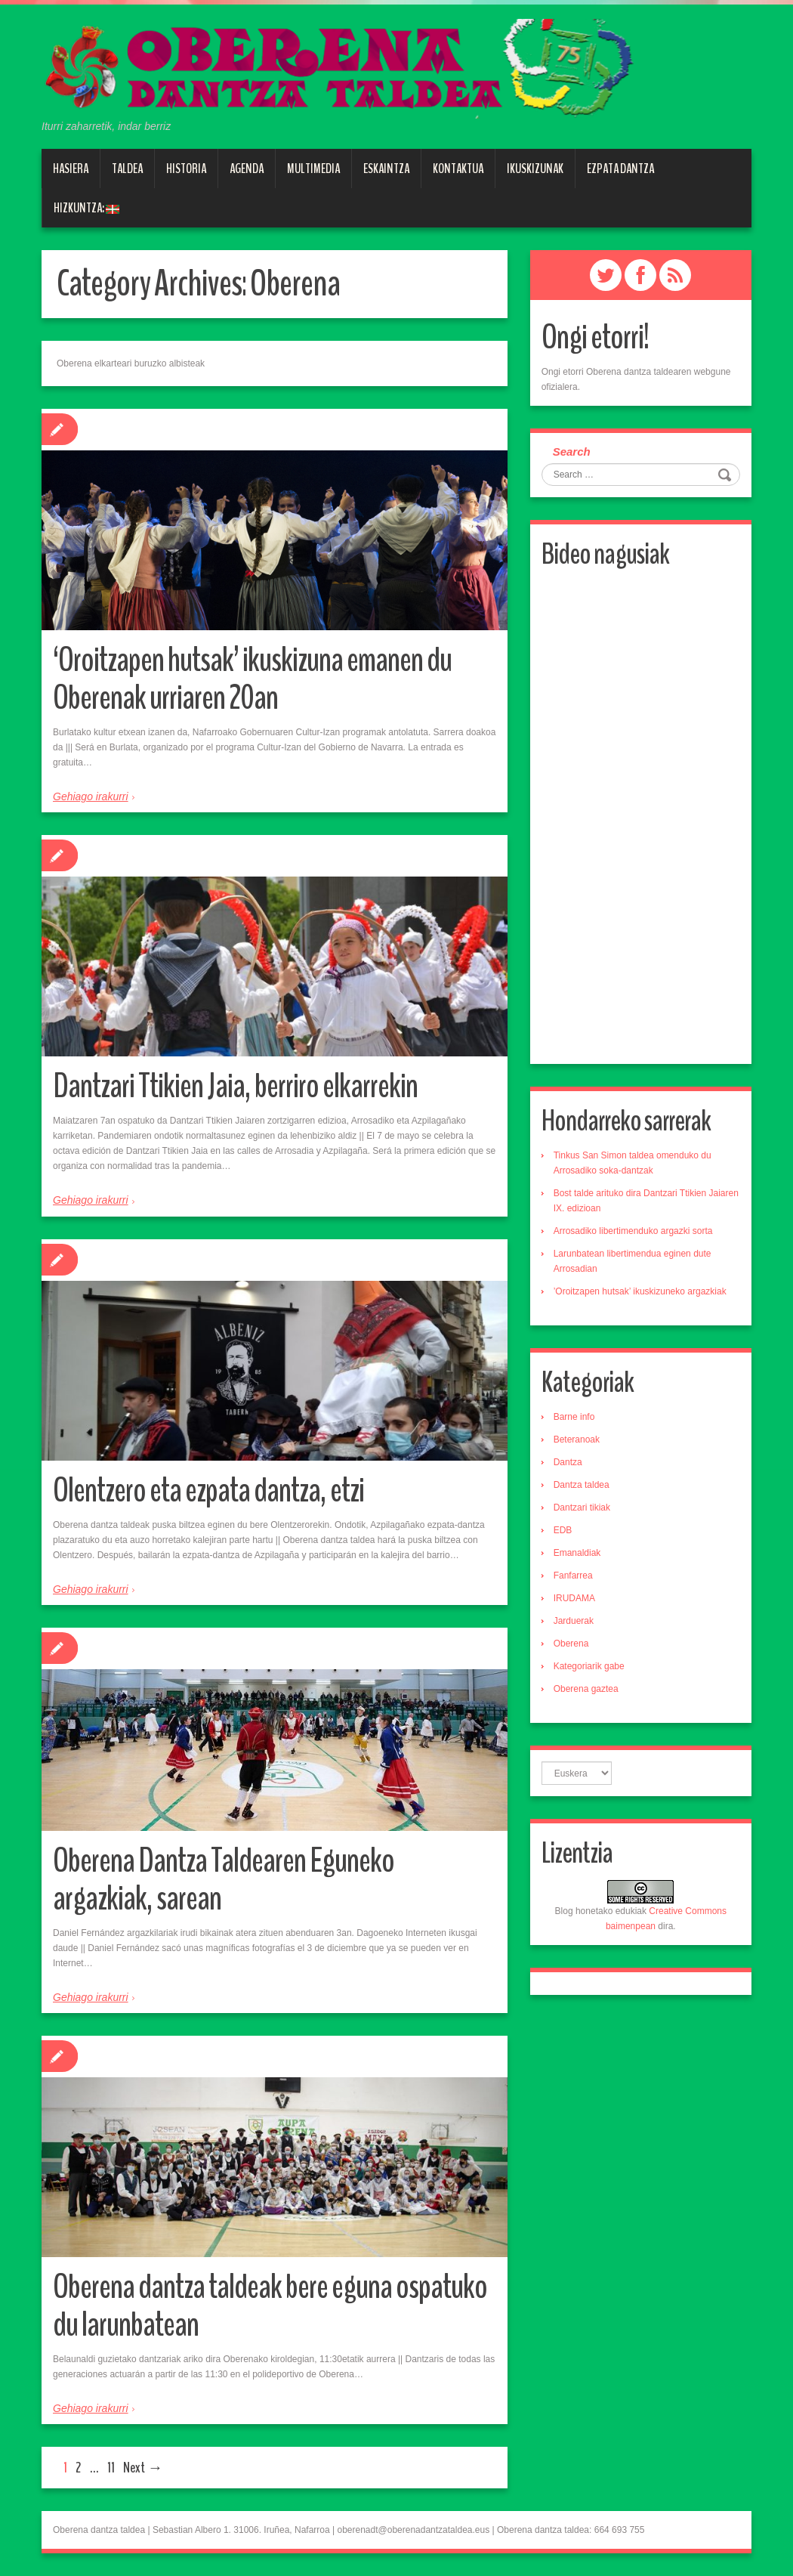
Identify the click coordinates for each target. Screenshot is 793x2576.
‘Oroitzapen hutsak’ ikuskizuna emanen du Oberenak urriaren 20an (252, 679)
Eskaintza (386, 168)
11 (111, 2467)
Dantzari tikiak (582, 1507)
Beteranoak (577, 1439)
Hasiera (70, 168)
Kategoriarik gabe (589, 1666)
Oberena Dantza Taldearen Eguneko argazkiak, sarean (223, 1880)
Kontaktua (458, 168)
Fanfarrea (573, 1575)
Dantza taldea (581, 1485)
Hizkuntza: (86, 208)
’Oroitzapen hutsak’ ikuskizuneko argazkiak (640, 1291)
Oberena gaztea (586, 1689)
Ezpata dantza (620, 168)
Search (572, 451)
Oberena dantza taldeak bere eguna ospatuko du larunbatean (270, 2306)
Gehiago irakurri (90, 796)
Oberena (571, 1643)
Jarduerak (574, 1621)
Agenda (247, 168)
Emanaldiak (577, 1553)
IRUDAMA (574, 1598)
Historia (186, 168)
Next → (142, 2467)
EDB (563, 1530)
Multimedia (313, 168)
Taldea (127, 168)
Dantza (568, 1462)
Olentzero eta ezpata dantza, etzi (208, 1490)
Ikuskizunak (535, 168)
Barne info (574, 1417)
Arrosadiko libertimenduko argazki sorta (633, 1231)
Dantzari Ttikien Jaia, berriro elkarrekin (235, 1086)
